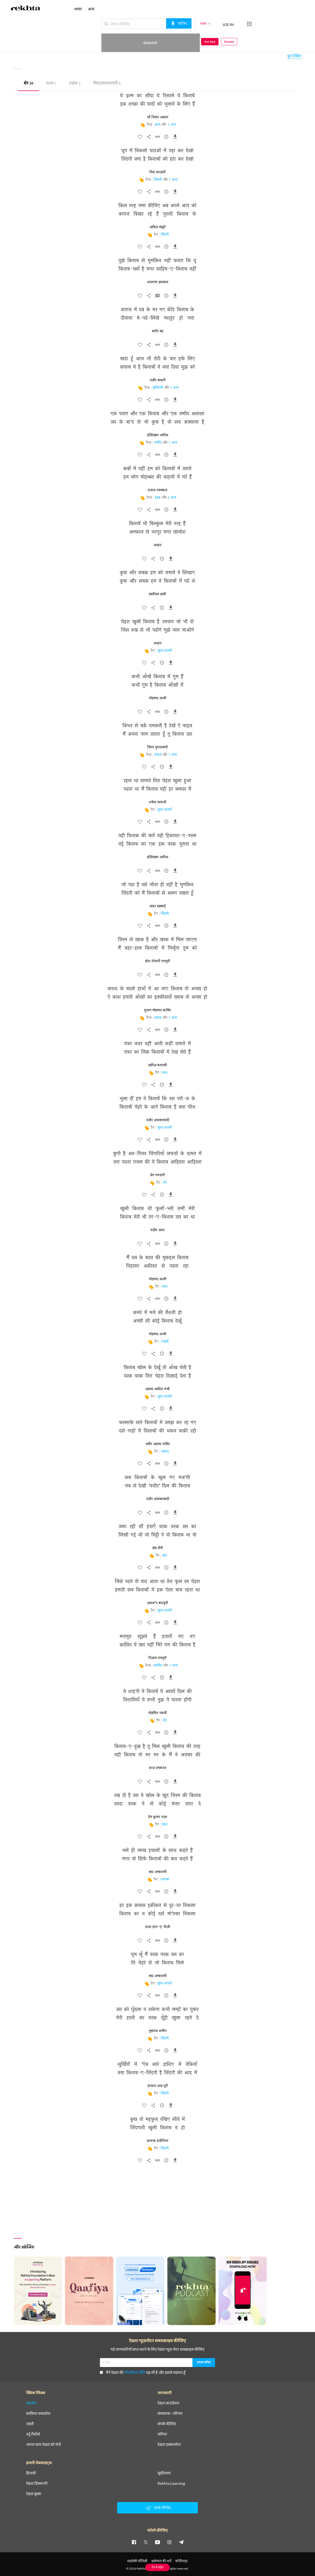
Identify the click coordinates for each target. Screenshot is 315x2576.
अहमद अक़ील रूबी (157, 1389)
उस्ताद (165, 1451)
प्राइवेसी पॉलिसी (137, 2561)
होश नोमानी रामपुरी (157, 961)
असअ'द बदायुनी (157, 1603)
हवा (164, 1555)
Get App (283, 24)
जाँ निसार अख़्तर (157, 117)
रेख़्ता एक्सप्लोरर (169, 2444)
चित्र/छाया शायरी (107, 83)
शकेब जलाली (157, 802)
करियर (162, 2434)
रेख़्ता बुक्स (33, 2494)
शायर (78, 8)
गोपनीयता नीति (134, 2372)
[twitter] (146, 2542)
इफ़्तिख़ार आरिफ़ (157, 435)
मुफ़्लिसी (158, 388)
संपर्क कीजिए (167, 2424)
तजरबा (164, 1879)
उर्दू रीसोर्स (33, 2434)
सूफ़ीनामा (164, 2473)
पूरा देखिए (294, 55)
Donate (257, 23)
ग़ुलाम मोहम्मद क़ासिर (157, 1010)
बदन (165, 1286)
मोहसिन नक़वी (157, 1713)
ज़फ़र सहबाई (157, 906)
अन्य (91, 8)
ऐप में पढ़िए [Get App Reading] (158, 2567)
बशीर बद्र (157, 331)
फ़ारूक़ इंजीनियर (157, 2141)
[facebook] (134, 2542)
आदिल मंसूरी (157, 227)
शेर (28, 83)
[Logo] (25, 9)
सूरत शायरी (165, 650)
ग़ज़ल (74, 83)
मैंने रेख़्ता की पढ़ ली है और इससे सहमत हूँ (143, 2372)
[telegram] (181, 2542)
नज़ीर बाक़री (158, 380)
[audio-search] (160, 23)
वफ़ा (165, 1072)
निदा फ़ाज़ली (157, 172)
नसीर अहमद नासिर (157, 1444)
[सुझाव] (166, 137)
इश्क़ (158, 497)
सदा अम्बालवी (158, 1872)
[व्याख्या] (157, 296)
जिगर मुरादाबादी (157, 747)
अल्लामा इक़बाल (157, 282)
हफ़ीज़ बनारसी (157, 1065)
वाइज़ (157, 755)
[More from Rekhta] (231, 24)
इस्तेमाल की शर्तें (161, 2561)
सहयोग (31, 2403)
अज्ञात (157, 545)
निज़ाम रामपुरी (157, 1658)
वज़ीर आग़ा (157, 1230)
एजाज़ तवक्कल (157, 490)
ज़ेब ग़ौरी (157, 1548)
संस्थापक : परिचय (170, 2413)
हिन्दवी (31, 2473)
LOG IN (210, 23)
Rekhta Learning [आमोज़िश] (171, 2483)
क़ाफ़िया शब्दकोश (38, 2413)
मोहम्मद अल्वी (157, 698)
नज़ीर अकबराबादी (157, 1120)
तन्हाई (165, 1341)
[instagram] (169, 2542)
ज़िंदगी (158, 179)
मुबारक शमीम (157, 2031)
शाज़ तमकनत (157, 1768)
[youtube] (157, 2542)
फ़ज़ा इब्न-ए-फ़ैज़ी (157, 1927)
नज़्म (51, 83)
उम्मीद (158, 442)
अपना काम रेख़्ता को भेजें (43, 2444)
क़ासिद (158, 1665)
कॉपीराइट (181, 2561)
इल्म (157, 125)
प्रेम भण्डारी (157, 1175)
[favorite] (140, 137)
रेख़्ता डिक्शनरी (36, 2483)
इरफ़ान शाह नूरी (157, 2086)
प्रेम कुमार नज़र (157, 1817)
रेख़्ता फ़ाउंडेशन (168, 2403)
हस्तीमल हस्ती (157, 594)
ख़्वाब (157, 1018)
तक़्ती (30, 2424)
